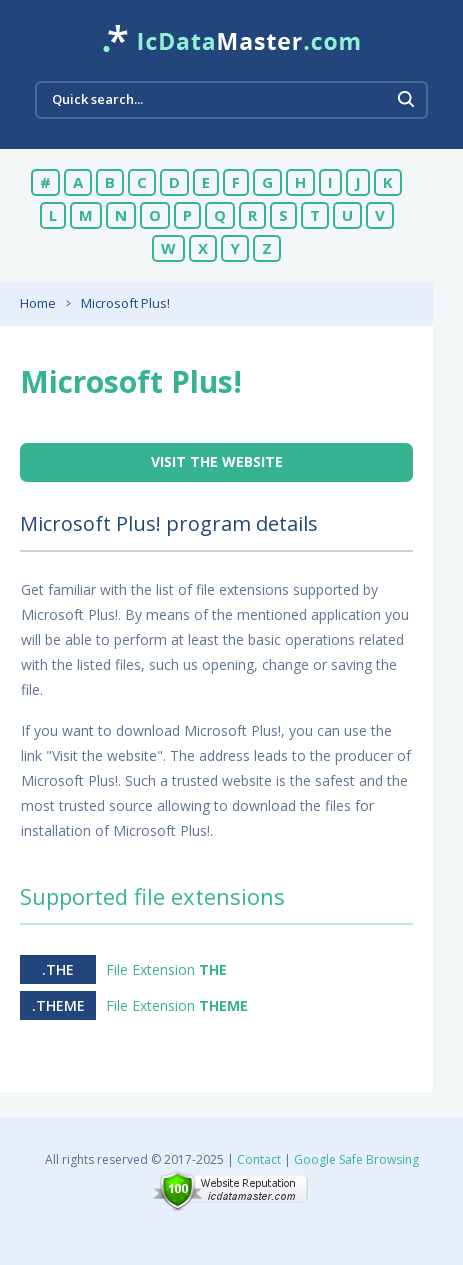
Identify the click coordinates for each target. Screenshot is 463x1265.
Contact (259, 1159)
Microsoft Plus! (125, 303)
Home (38, 303)
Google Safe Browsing (356, 1159)
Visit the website (217, 461)
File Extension (166, 969)
